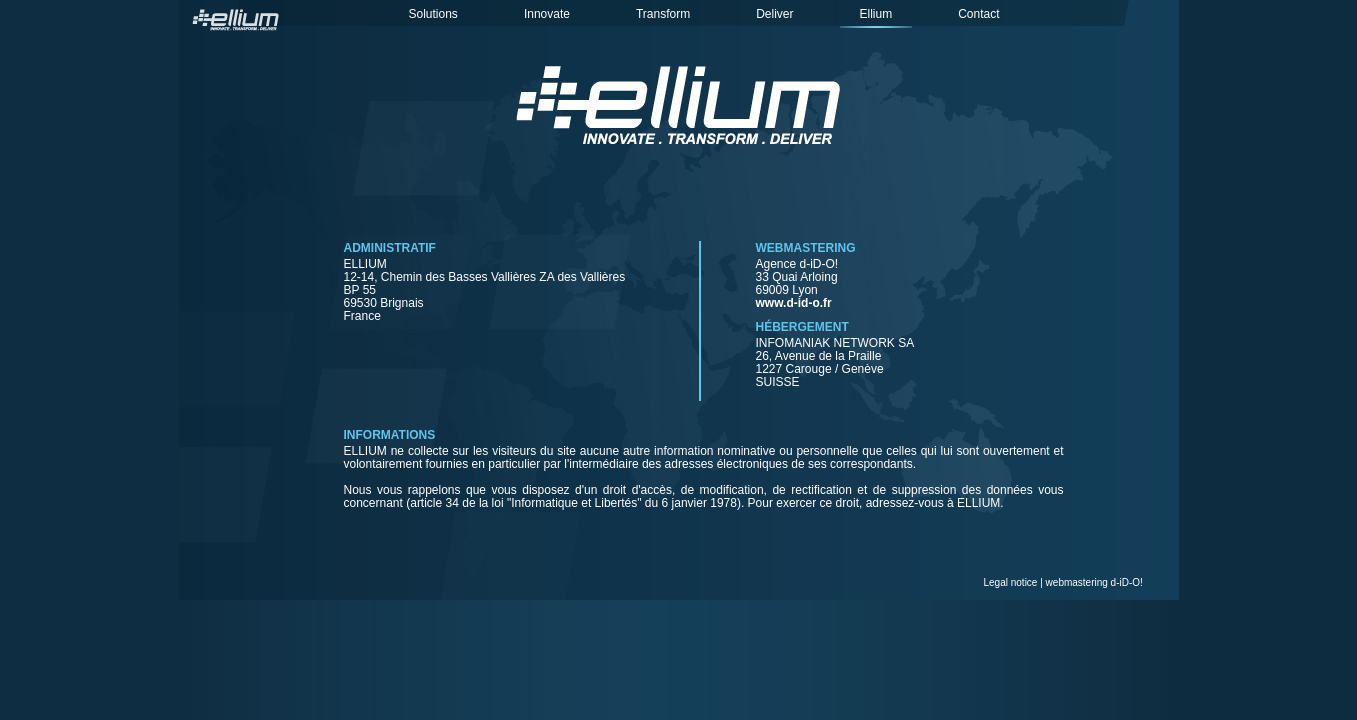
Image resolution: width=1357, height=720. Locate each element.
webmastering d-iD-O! (1094, 582)
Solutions (433, 14)
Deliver (774, 14)
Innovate (547, 14)
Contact (978, 14)
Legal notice (1011, 582)
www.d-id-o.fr (794, 303)
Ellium (876, 14)
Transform (663, 14)
